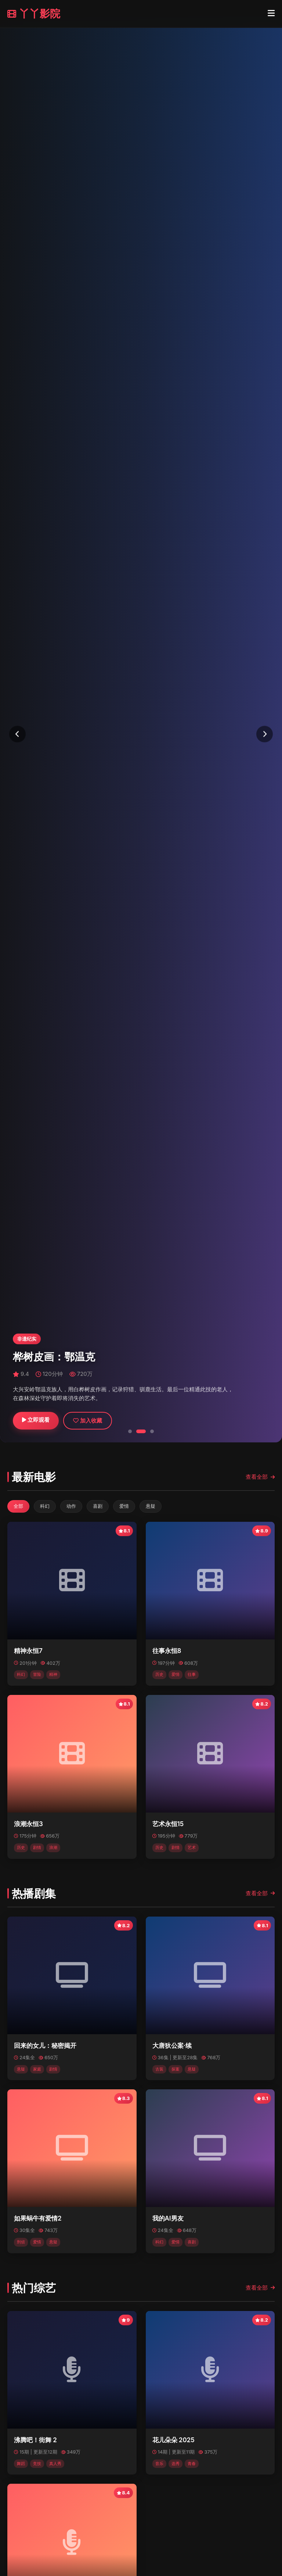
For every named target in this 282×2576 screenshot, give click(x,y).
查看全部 (260, 1476)
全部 (18, 1506)
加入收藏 (87, 1420)
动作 (71, 1506)
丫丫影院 (33, 13)
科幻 (45, 1506)
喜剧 (97, 1506)
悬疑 (150, 1506)
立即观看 (36, 1419)
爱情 (124, 1506)
